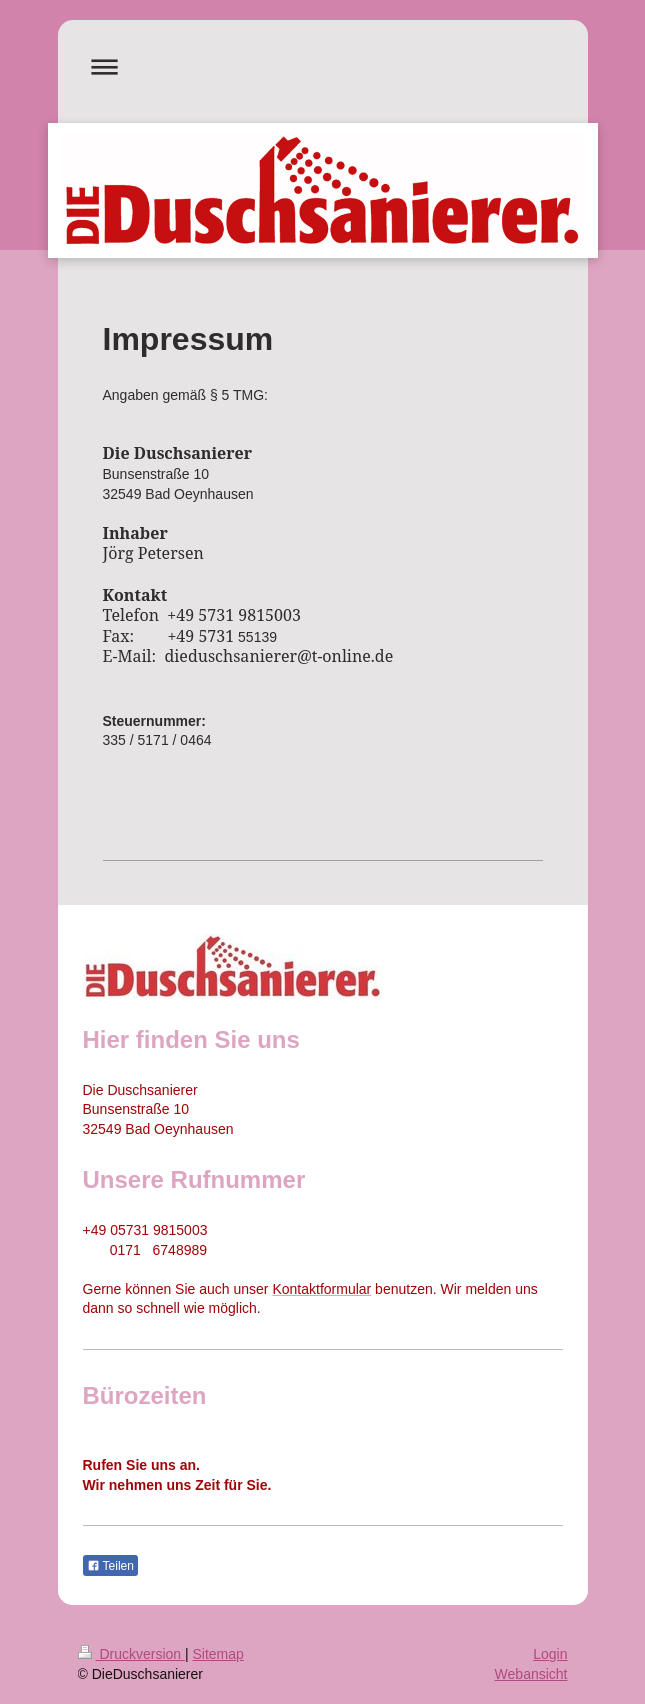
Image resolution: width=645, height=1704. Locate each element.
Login (550, 1654)
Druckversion (131, 1654)
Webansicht (531, 1674)
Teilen (110, 1566)
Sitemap (218, 1654)
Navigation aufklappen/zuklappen (323, 66)
